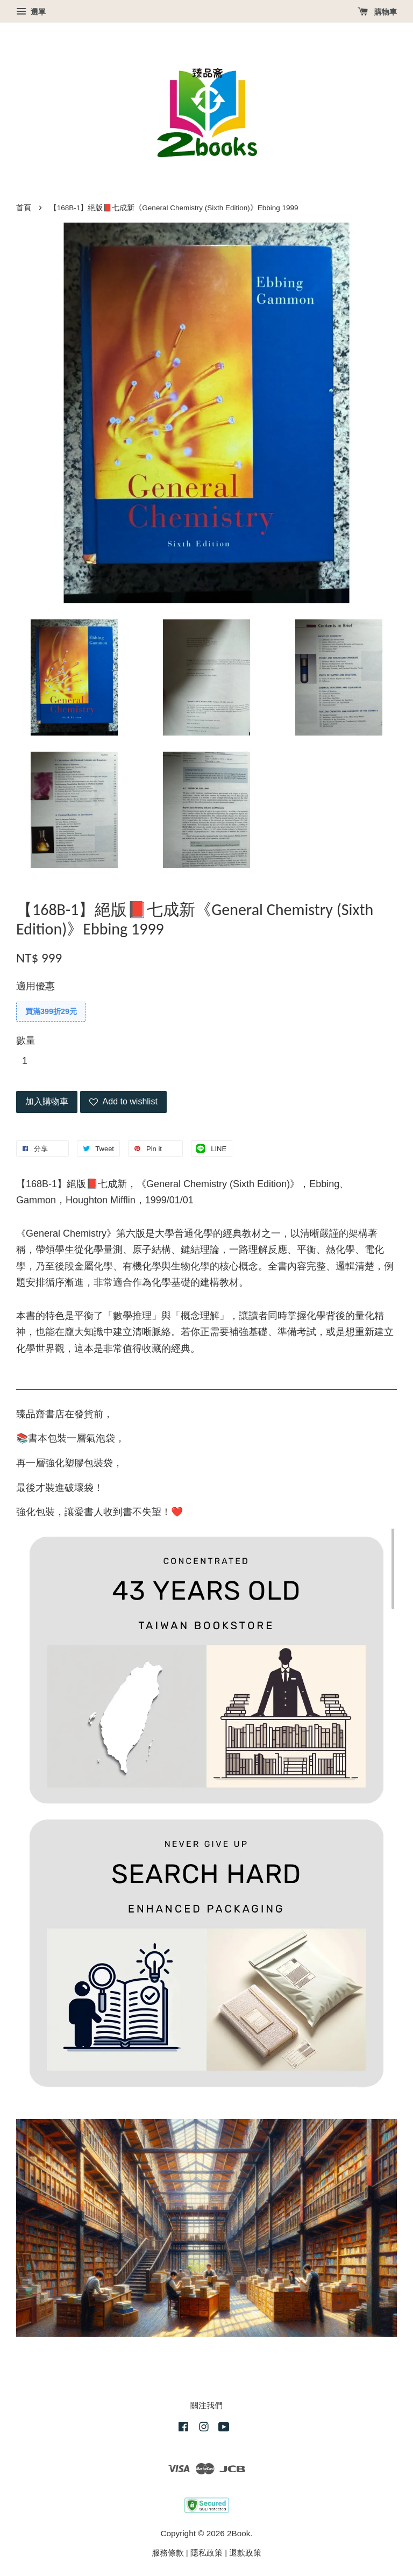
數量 (25, 1040)
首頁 (23, 208)
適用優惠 (35, 986)
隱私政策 (206, 2552)
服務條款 (168, 2552)
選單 (31, 12)
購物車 (377, 12)
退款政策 (245, 2552)
